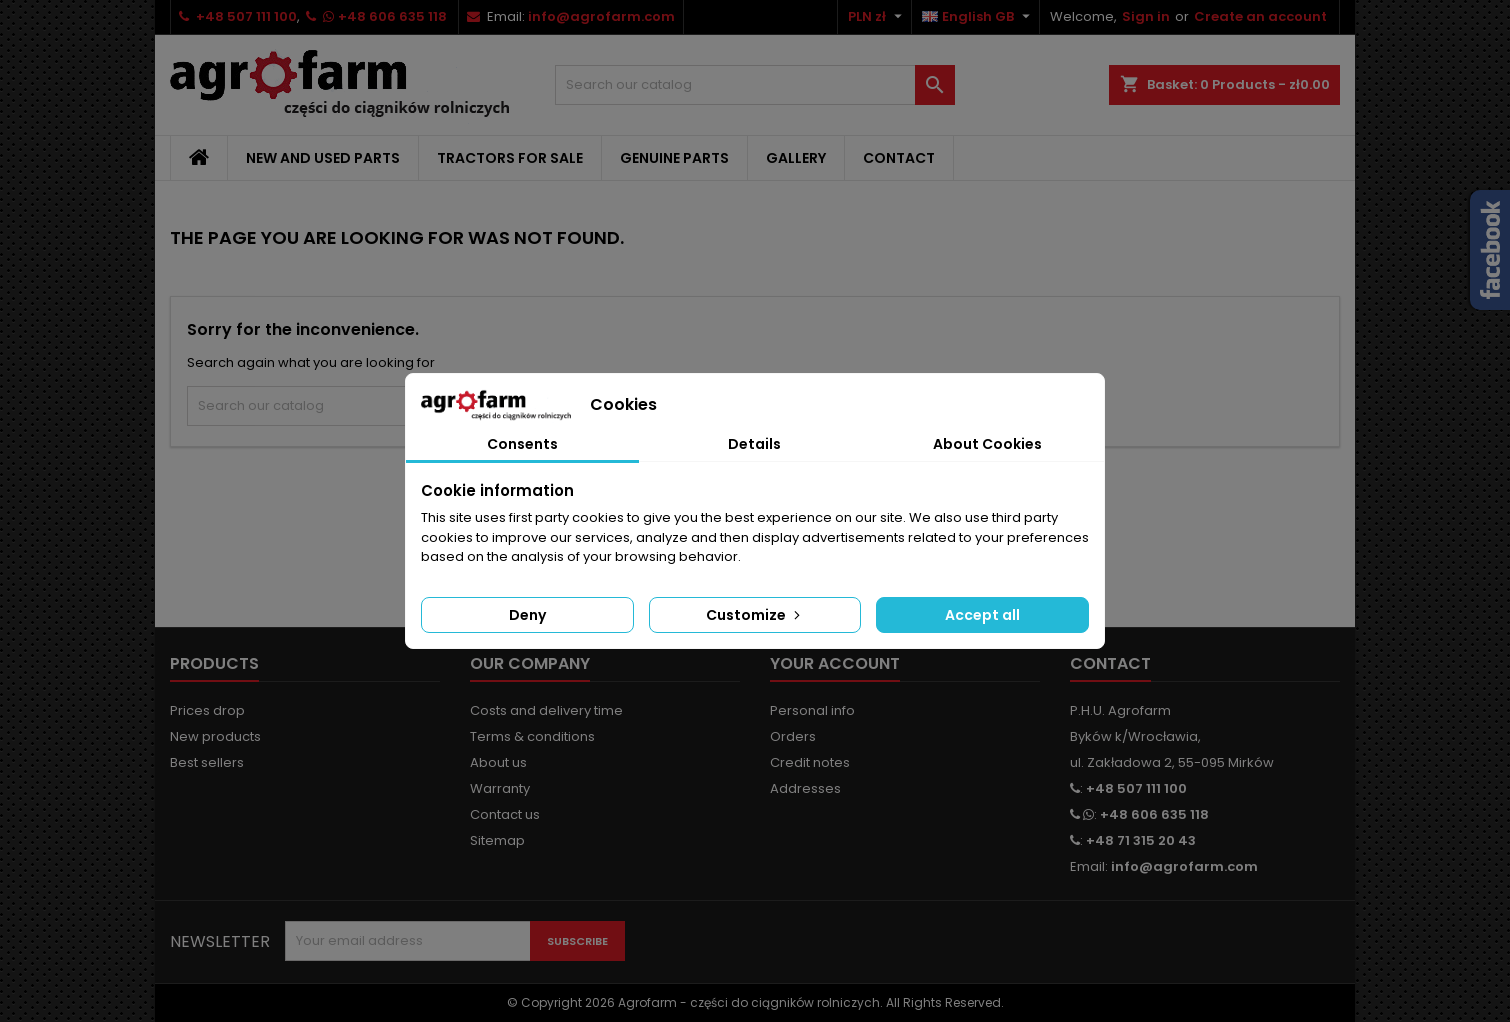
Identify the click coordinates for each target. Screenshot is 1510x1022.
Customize (755, 615)
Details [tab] (754, 444)
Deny (527, 615)
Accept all (982, 615)
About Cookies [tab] (987, 444)
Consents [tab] (522, 444)
